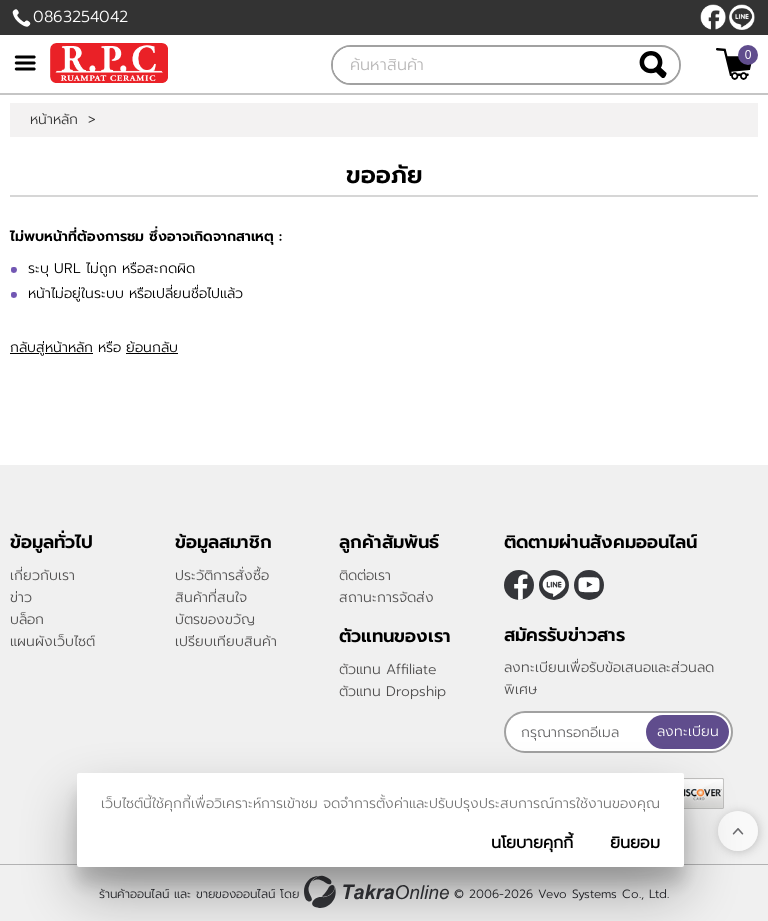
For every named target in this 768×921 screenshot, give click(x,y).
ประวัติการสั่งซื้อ (222, 575)
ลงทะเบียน (688, 731)
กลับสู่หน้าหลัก (51, 347)
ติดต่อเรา (365, 575)
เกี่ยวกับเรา (42, 575)
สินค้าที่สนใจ (211, 597)
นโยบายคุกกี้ (532, 843)
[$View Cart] (734, 64)
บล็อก (27, 619)
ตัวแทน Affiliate (388, 669)
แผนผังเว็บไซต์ (52, 641)
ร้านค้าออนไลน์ (134, 894)
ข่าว (21, 597)
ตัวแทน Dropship (392, 691)
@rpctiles (742, 17)
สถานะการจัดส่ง (386, 597)
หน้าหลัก (54, 120)
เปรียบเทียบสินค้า (226, 641)
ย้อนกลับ (152, 347)
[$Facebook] (713, 17)
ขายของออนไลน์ (235, 894)
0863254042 (80, 17)
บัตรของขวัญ (215, 619)
